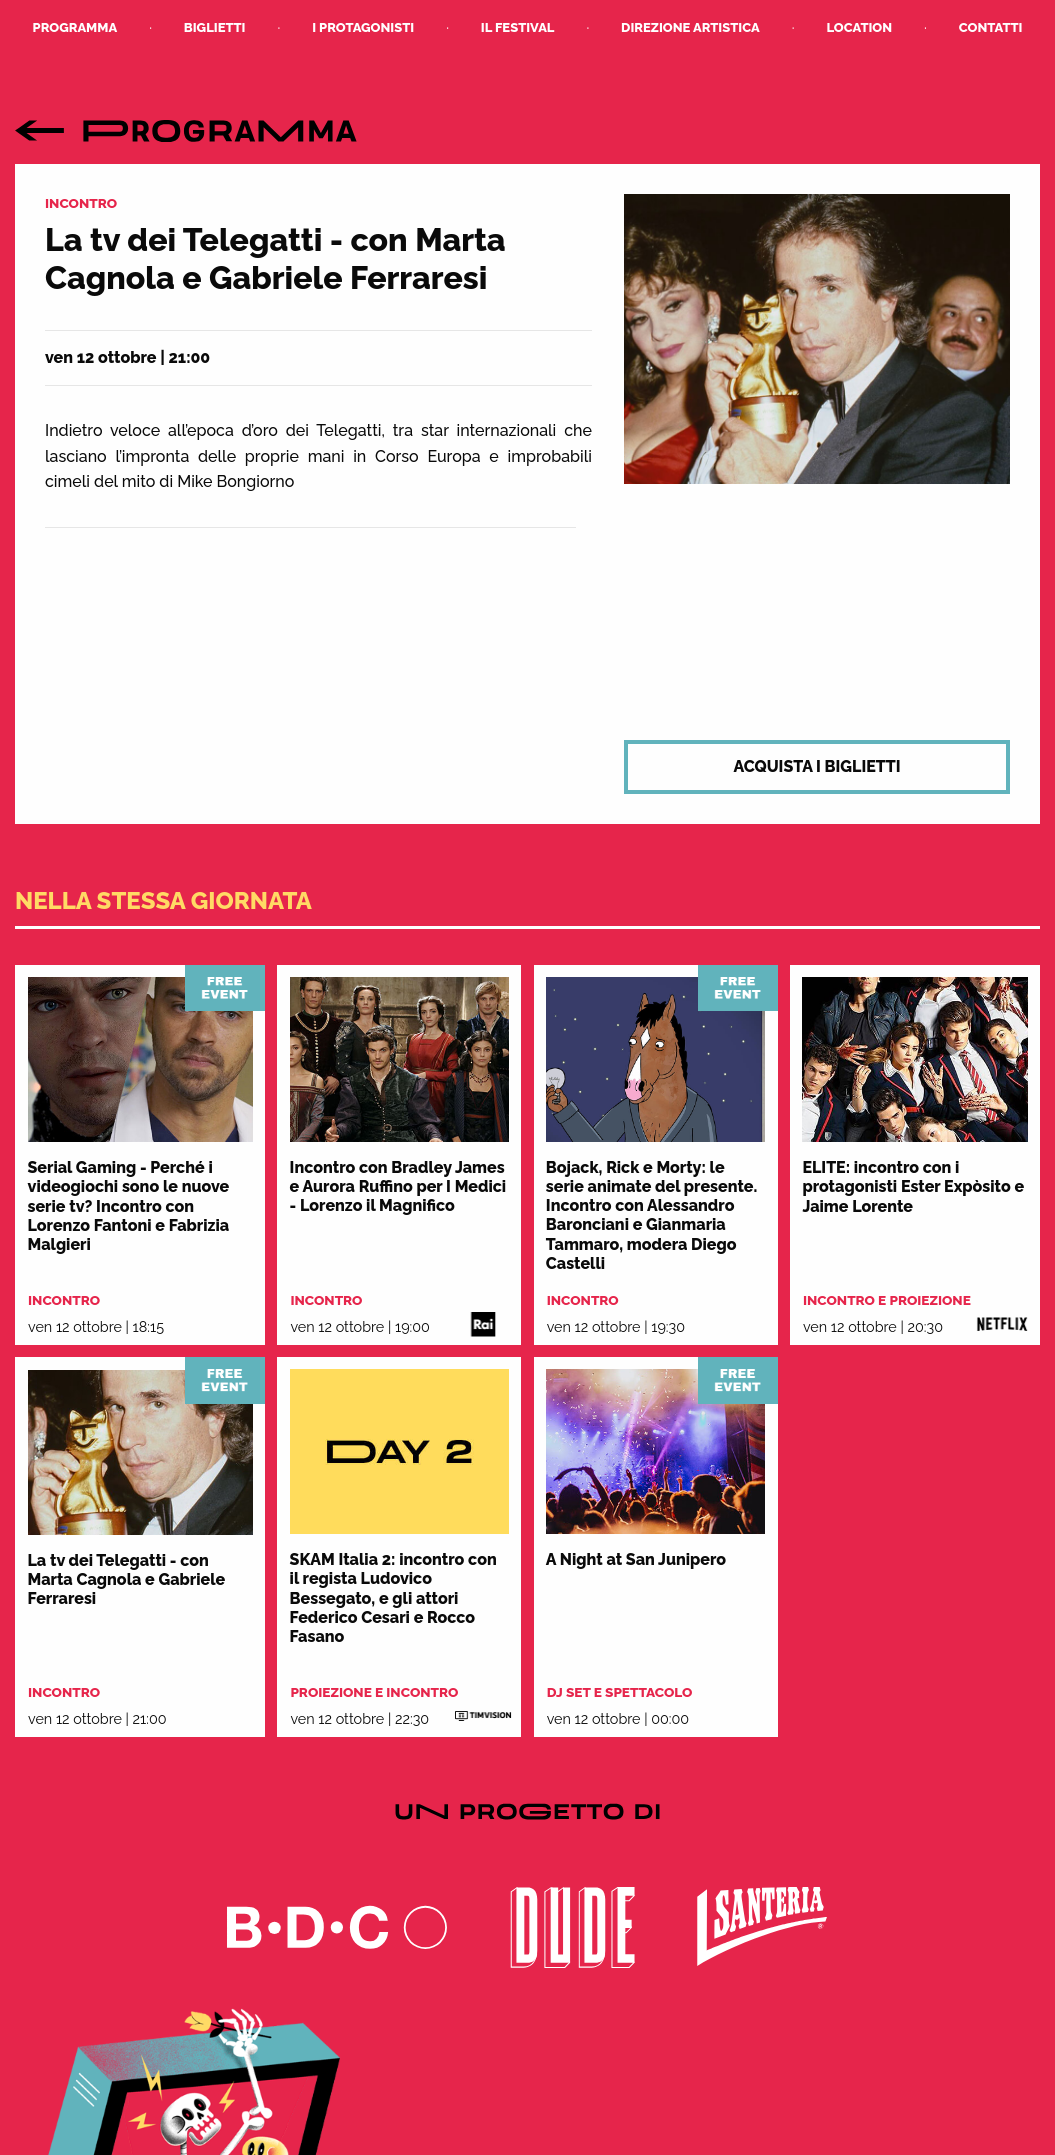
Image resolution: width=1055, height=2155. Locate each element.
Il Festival (518, 27)
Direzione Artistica (690, 27)
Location (859, 27)
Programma (75, 27)
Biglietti (215, 27)
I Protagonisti (363, 27)
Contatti (991, 27)
